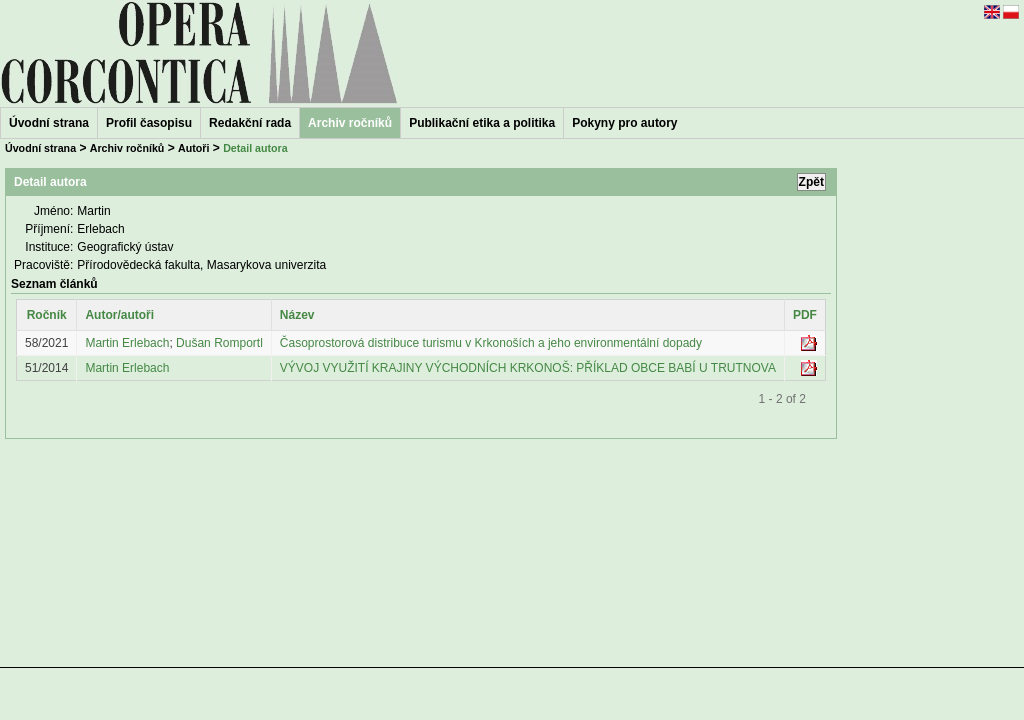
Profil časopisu (149, 123)
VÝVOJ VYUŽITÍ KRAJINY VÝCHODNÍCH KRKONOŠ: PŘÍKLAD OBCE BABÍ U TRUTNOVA (528, 368)
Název (297, 315)
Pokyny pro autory (624, 123)
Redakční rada (250, 123)
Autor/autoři (119, 315)
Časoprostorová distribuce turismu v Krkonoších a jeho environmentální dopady (491, 343)
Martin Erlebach (127, 343)
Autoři (193, 148)
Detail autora (255, 148)
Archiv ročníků (127, 148)
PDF (805, 315)
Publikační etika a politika (482, 123)
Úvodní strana (49, 123)
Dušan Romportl (219, 343)
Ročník (47, 315)
